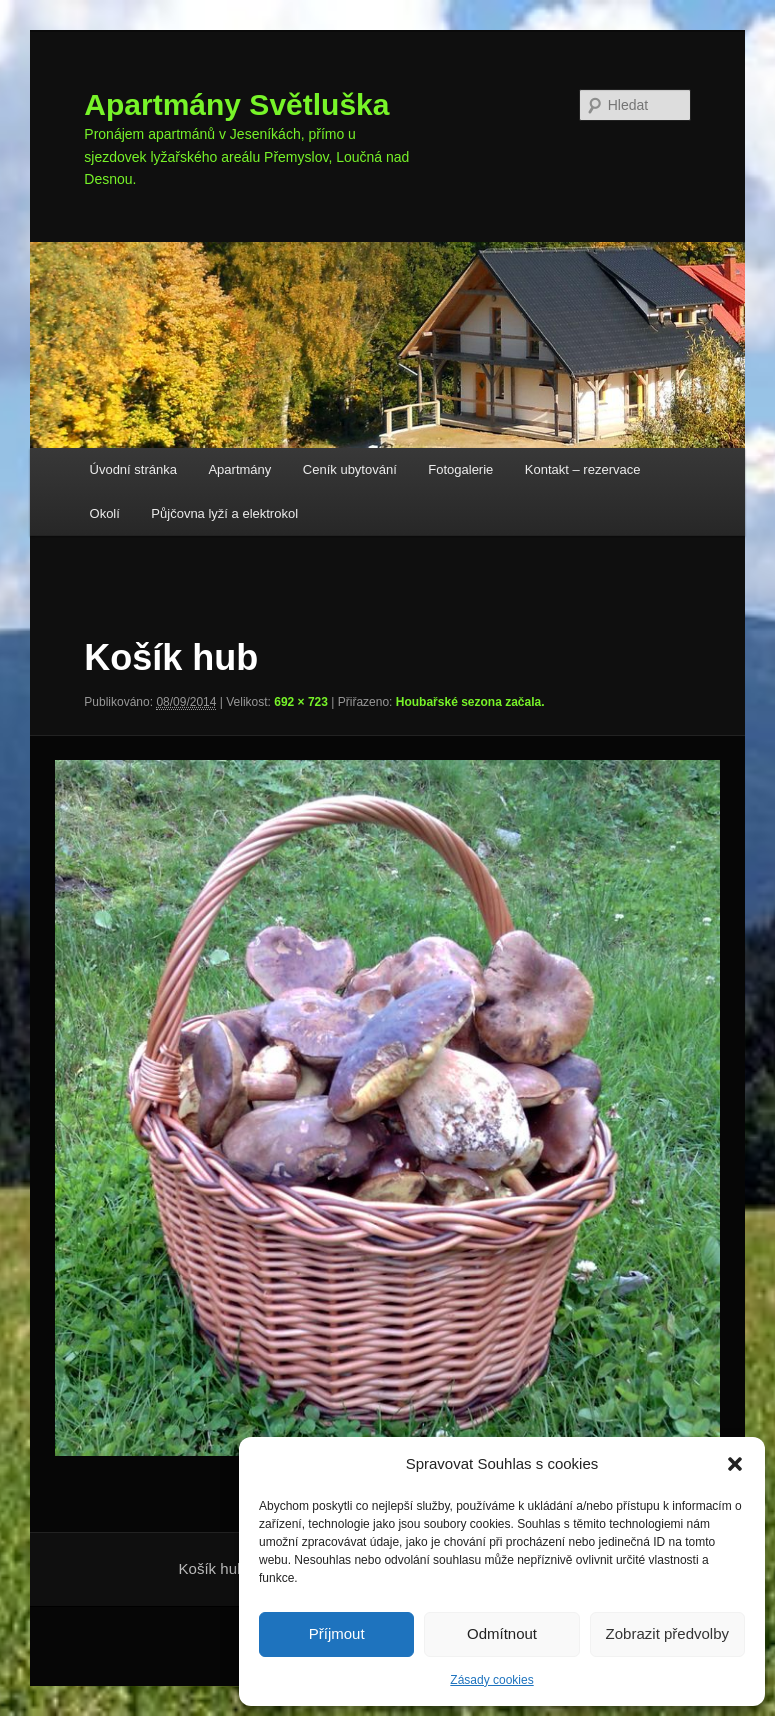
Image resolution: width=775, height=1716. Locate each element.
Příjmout (337, 1633)
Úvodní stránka (133, 469)
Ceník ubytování (350, 469)
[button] (735, 1464)
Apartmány (239, 469)
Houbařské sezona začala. (470, 702)
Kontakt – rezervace (583, 469)
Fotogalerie (460, 469)
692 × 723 (301, 702)
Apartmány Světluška (236, 104)
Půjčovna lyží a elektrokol (224, 513)
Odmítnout (502, 1633)
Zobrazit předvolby (667, 1633)
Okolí (105, 513)
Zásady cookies (491, 1680)
